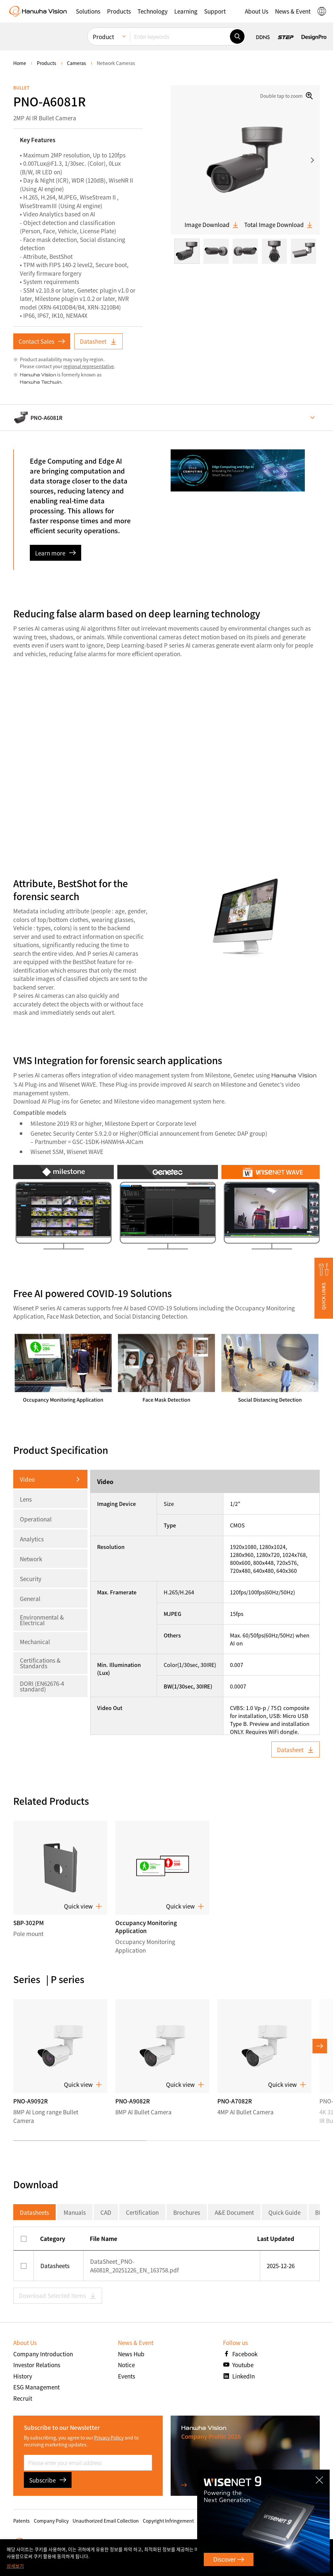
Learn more (55, 553)
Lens (26, 1499)
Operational (36, 1519)
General (30, 1598)
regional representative (88, 366)
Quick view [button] (83, 1906)
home (19, 63)
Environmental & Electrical (42, 1620)
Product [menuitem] (103, 31)
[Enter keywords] (180, 31)
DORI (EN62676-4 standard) (42, 1686)
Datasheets (34, 2212)
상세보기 (15, 2565)
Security (30, 1578)
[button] (323, 1288)
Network (31, 1559)
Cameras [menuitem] (76, 63)
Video (27, 1479)
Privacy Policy (109, 2437)
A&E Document (234, 2212)
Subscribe (47, 2480)
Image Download (212, 224)
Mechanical (35, 1641)
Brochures (186, 2212)
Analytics (32, 1539)
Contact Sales (42, 341)
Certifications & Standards (40, 1663)
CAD (105, 2212)
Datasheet (98, 341)
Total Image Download (278, 224)
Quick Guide (284, 2212)
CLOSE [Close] (321, 2477)
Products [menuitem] (46, 63)
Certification (142, 2212)
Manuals (75, 2212)
